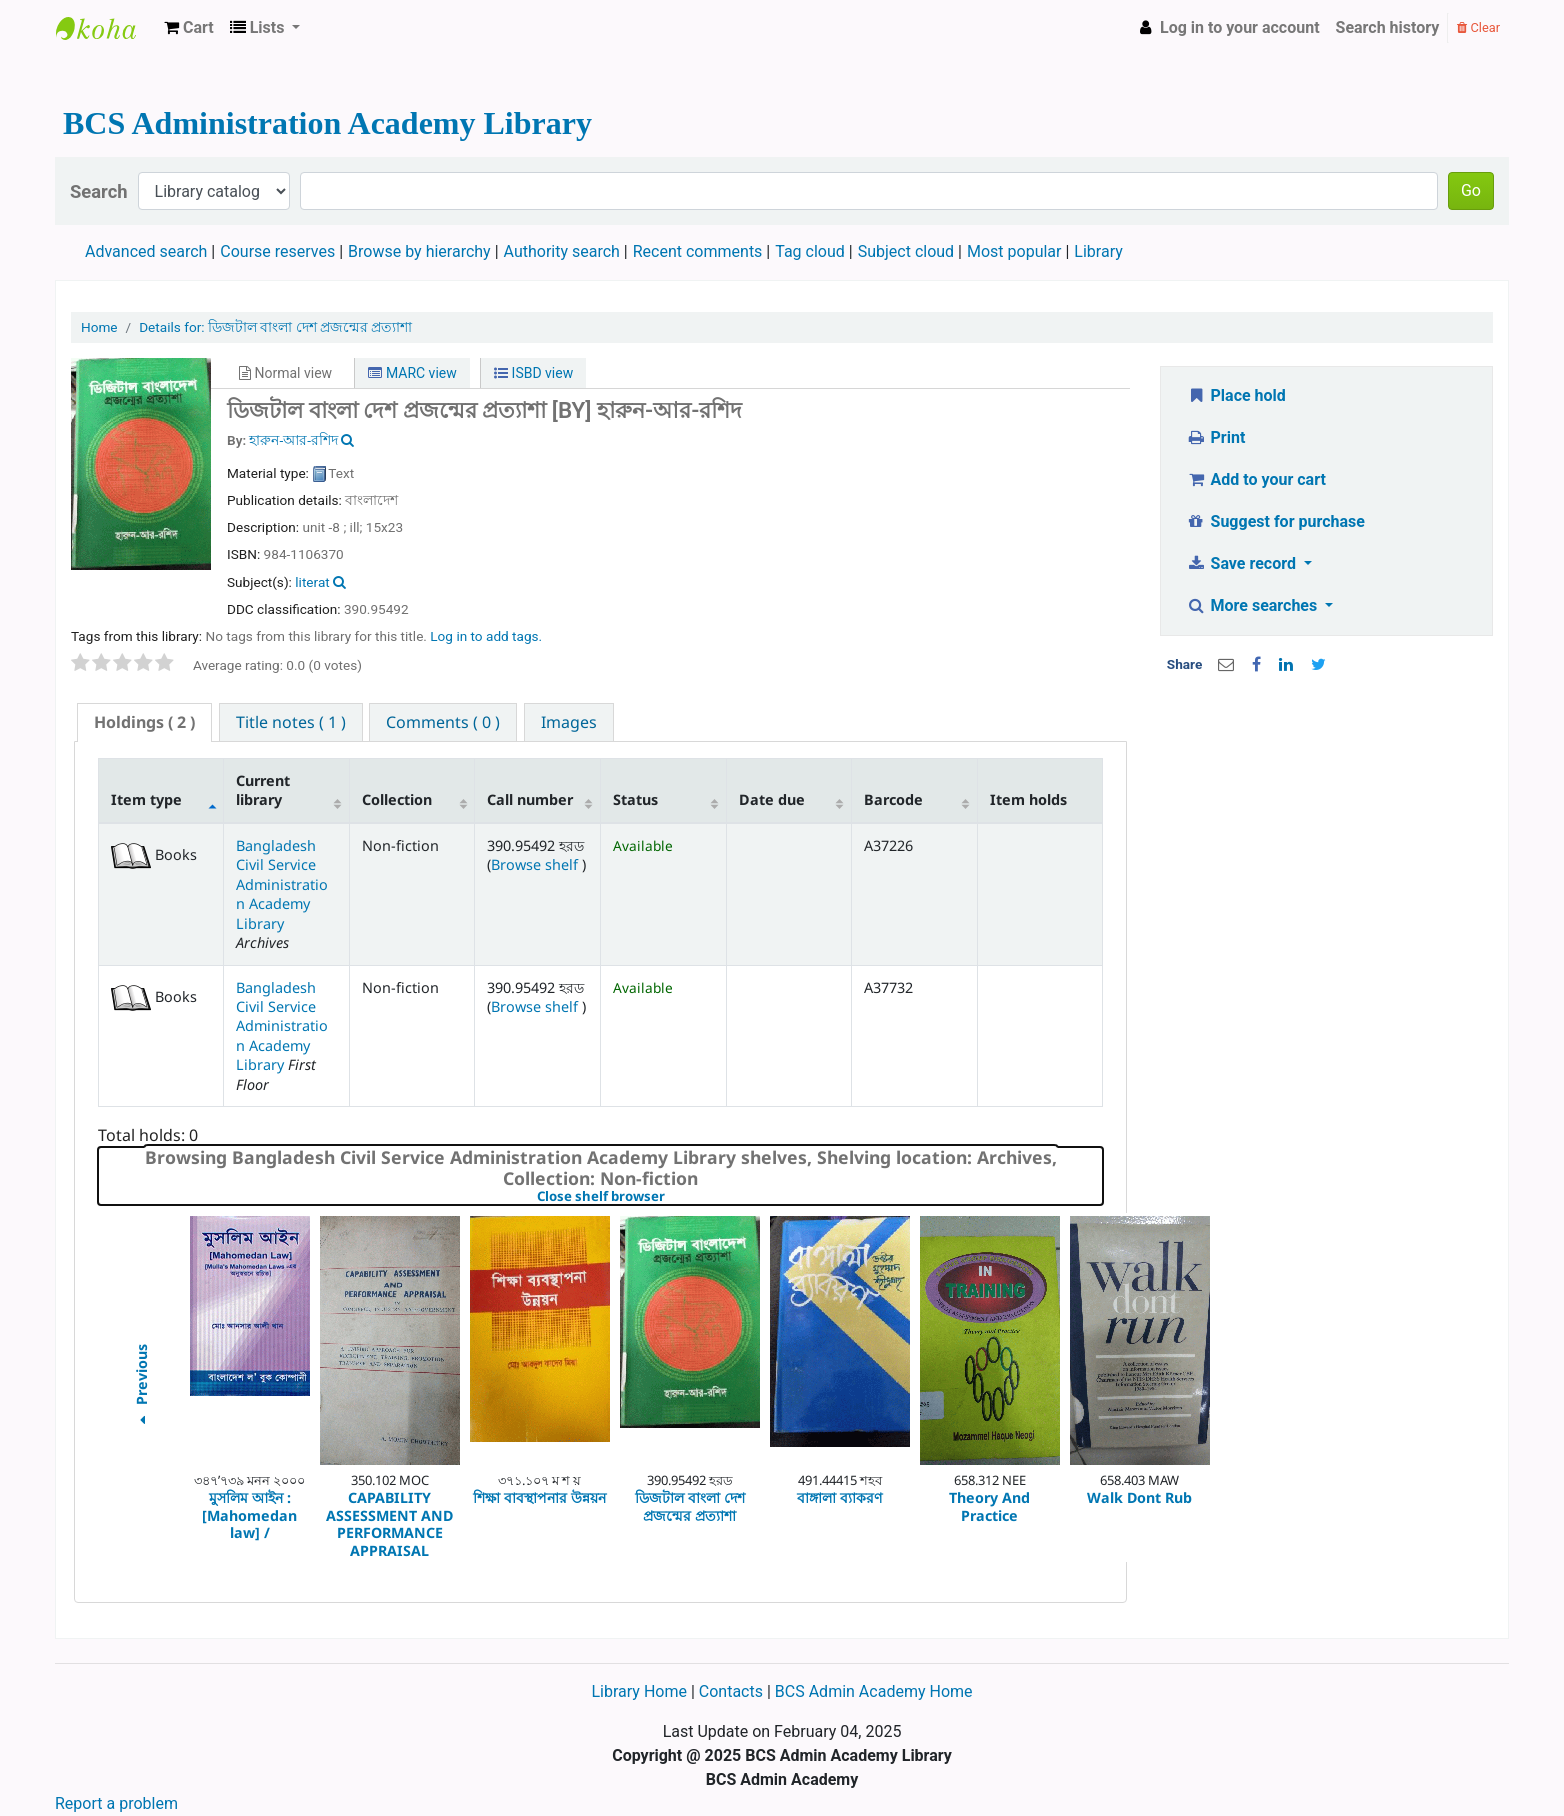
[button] (189, 28)
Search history (1388, 27)
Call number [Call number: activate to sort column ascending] (530, 799)
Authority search (562, 251)
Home (99, 327)
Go (1471, 190)
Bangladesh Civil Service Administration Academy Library (282, 884)
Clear (1478, 27)
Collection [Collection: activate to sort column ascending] (397, 799)
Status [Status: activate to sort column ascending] (635, 799)
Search (99, 191)
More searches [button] (1253, 605)
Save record (1243, 563)
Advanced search (146, 251)
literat (312, 582)
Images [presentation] (569, 722)
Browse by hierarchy (419, 251)
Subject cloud (906, 251)
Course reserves (277, 251)
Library (1098, 251)
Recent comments (698, 251)
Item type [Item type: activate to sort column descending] (146, 799)
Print (1215, 437)
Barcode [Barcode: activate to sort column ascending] (893, 799)
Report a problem (116, 1803)
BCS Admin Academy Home (874, 1691)
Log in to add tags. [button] (486, 636)
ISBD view (533, 373)
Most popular (1014, 251)
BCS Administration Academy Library (106, 28)
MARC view (412, 373)
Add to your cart (1256, 479)
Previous (140, 1387)
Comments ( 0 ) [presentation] (443, 722)
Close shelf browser (669, 1197)
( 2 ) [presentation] (144, 722)
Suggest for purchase (1275, 521)
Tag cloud (810, 251)
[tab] (144, 722)
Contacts (731, 1691)
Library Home (640, 1691)
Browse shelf (536, 864)
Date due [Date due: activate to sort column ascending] (772, 799)
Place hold (1236, 395)
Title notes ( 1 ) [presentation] (291, 722)
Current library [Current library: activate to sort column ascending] (263, 790)
